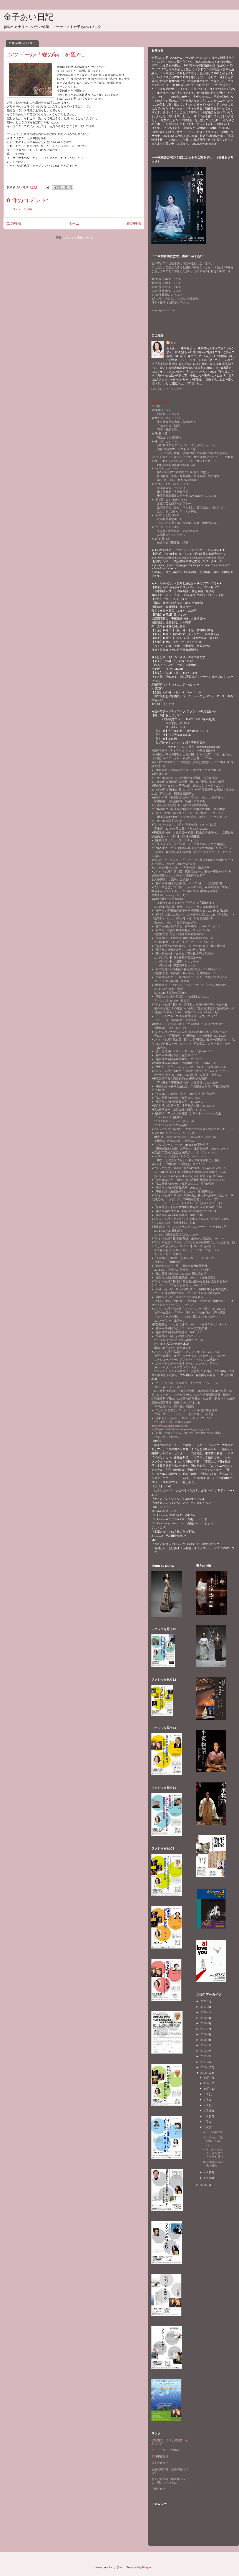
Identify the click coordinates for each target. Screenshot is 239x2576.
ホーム (74, 223)
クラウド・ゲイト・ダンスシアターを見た (213, 2153)
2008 (203, 2184)
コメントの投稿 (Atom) (77, 237)
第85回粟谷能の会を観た (213, 2163)
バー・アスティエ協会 (165, 2450)
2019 (203, 2017)
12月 (207, 2077)
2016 (203, 2034)
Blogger (147, 2567)
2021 (203, 2006)
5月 (206, 2116)
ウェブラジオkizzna (166, 1436)
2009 (203, 2072)
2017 (203, 2029)
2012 (203, 2056)
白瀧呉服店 (158, 2488)
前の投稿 (134, 223)
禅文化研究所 (159, 2462)
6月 (206, 2110)
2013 (203, 2050)
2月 (206, 2172)
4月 (206, 2121)
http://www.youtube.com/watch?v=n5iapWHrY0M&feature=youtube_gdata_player (180, 1427)
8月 (206, 2099)
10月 (207, 2088)
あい (173, 342)
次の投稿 (14, 223)
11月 (207, 2083)
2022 (203, 2001)
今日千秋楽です (213, 2132)
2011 (203, 2062)
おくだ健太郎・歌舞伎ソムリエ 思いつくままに (169, 2480)
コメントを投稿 (22, 209)
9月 (206, 2094)
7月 (206, 2105)
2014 (203, 2045)
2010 (203, 2067)
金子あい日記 (28, 16)
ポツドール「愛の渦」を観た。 (213, 2141)
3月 (206, 2127)
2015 (203, 2039)
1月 (206, 2177)
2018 (203, 2023)
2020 (203, 2012)
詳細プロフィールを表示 (167, 388)
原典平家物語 (159, 2456)
